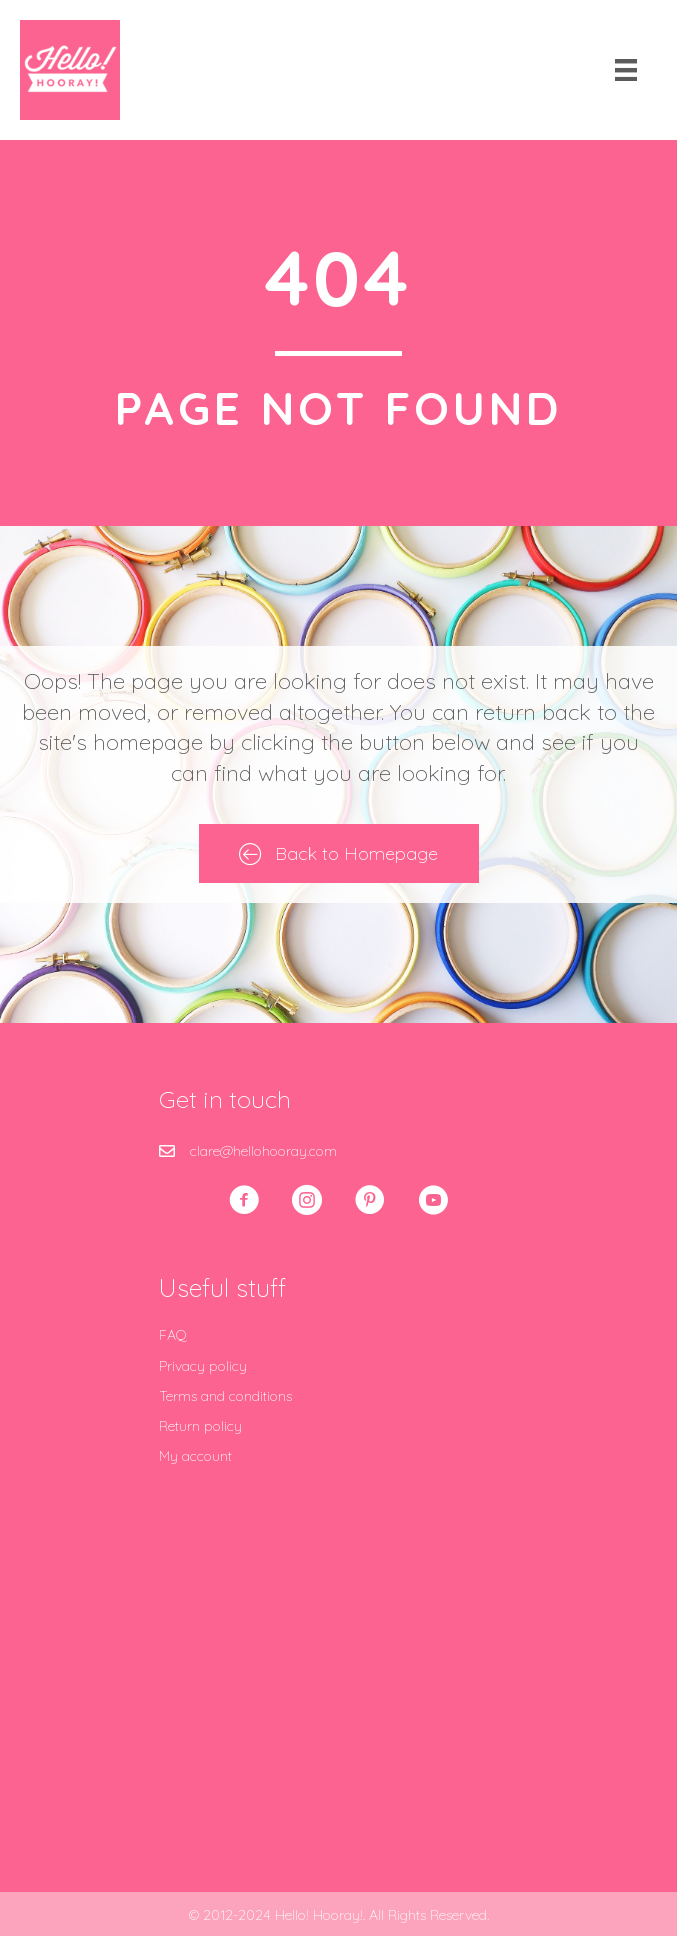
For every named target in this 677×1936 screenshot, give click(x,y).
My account (195, 1456)
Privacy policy (203, 1366)
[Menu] (626, 70)
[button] (244, 1200)
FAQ (173, 1335)
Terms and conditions (225, 1396)
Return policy (200, 1426)
